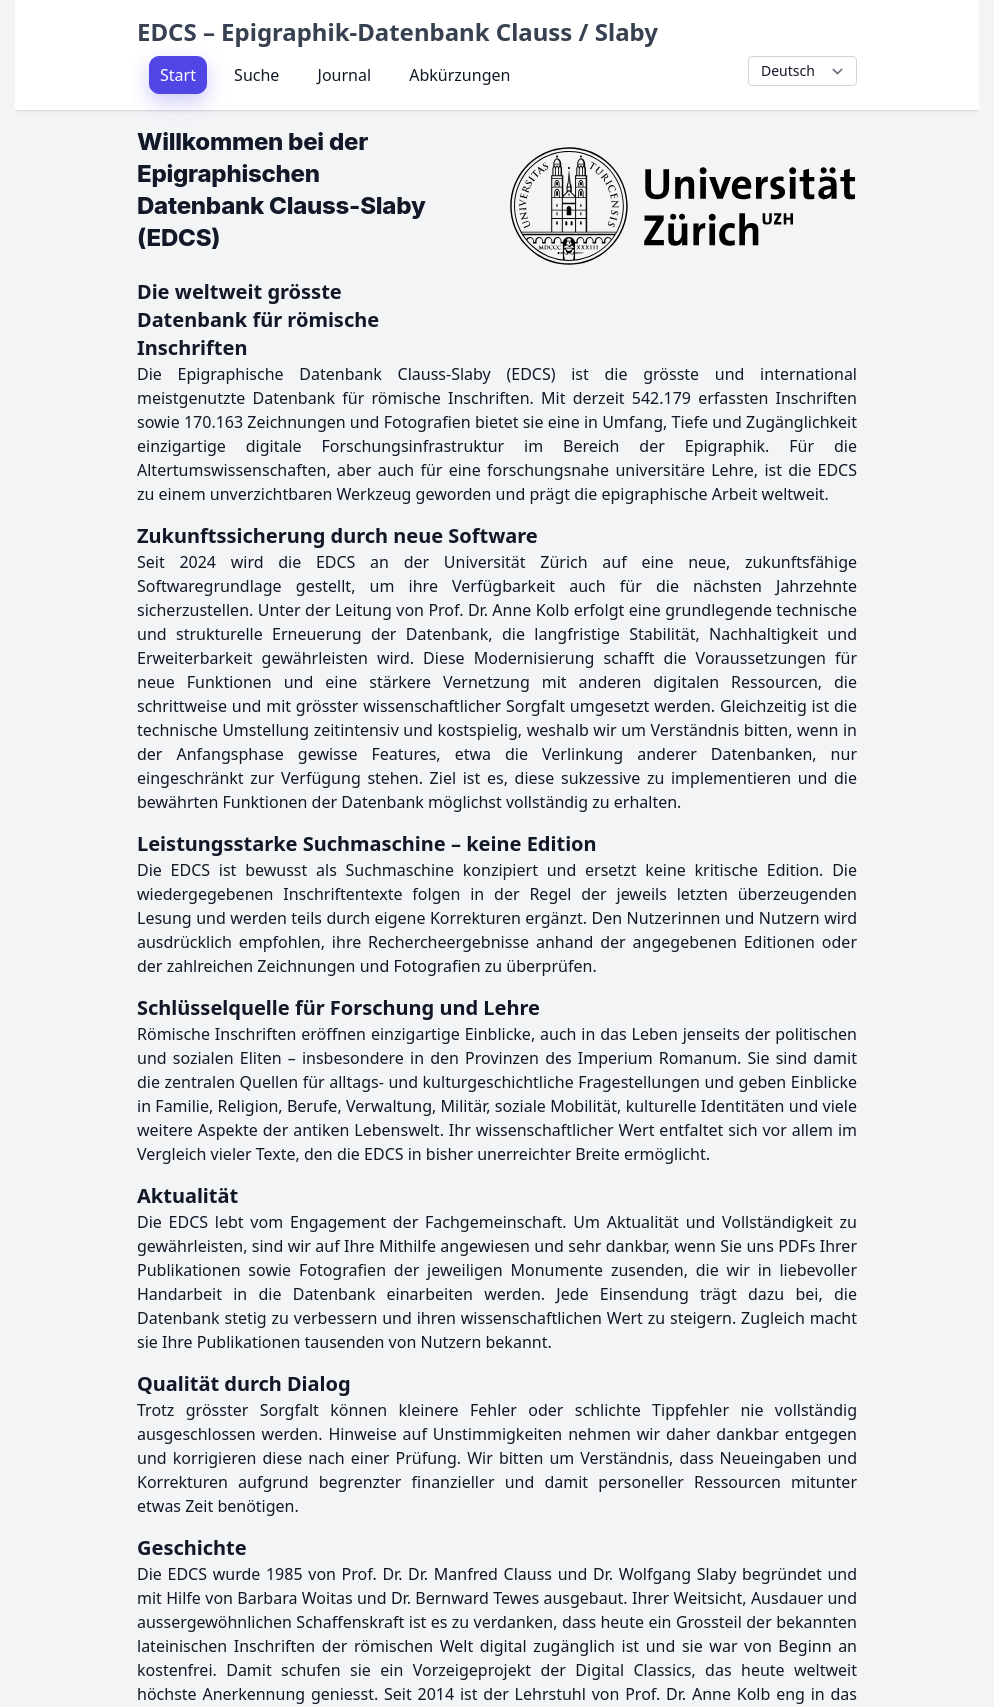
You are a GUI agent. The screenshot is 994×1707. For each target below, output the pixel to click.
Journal (345, 75)
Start (178, 75)
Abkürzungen (459, 75)
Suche (256, 75)
